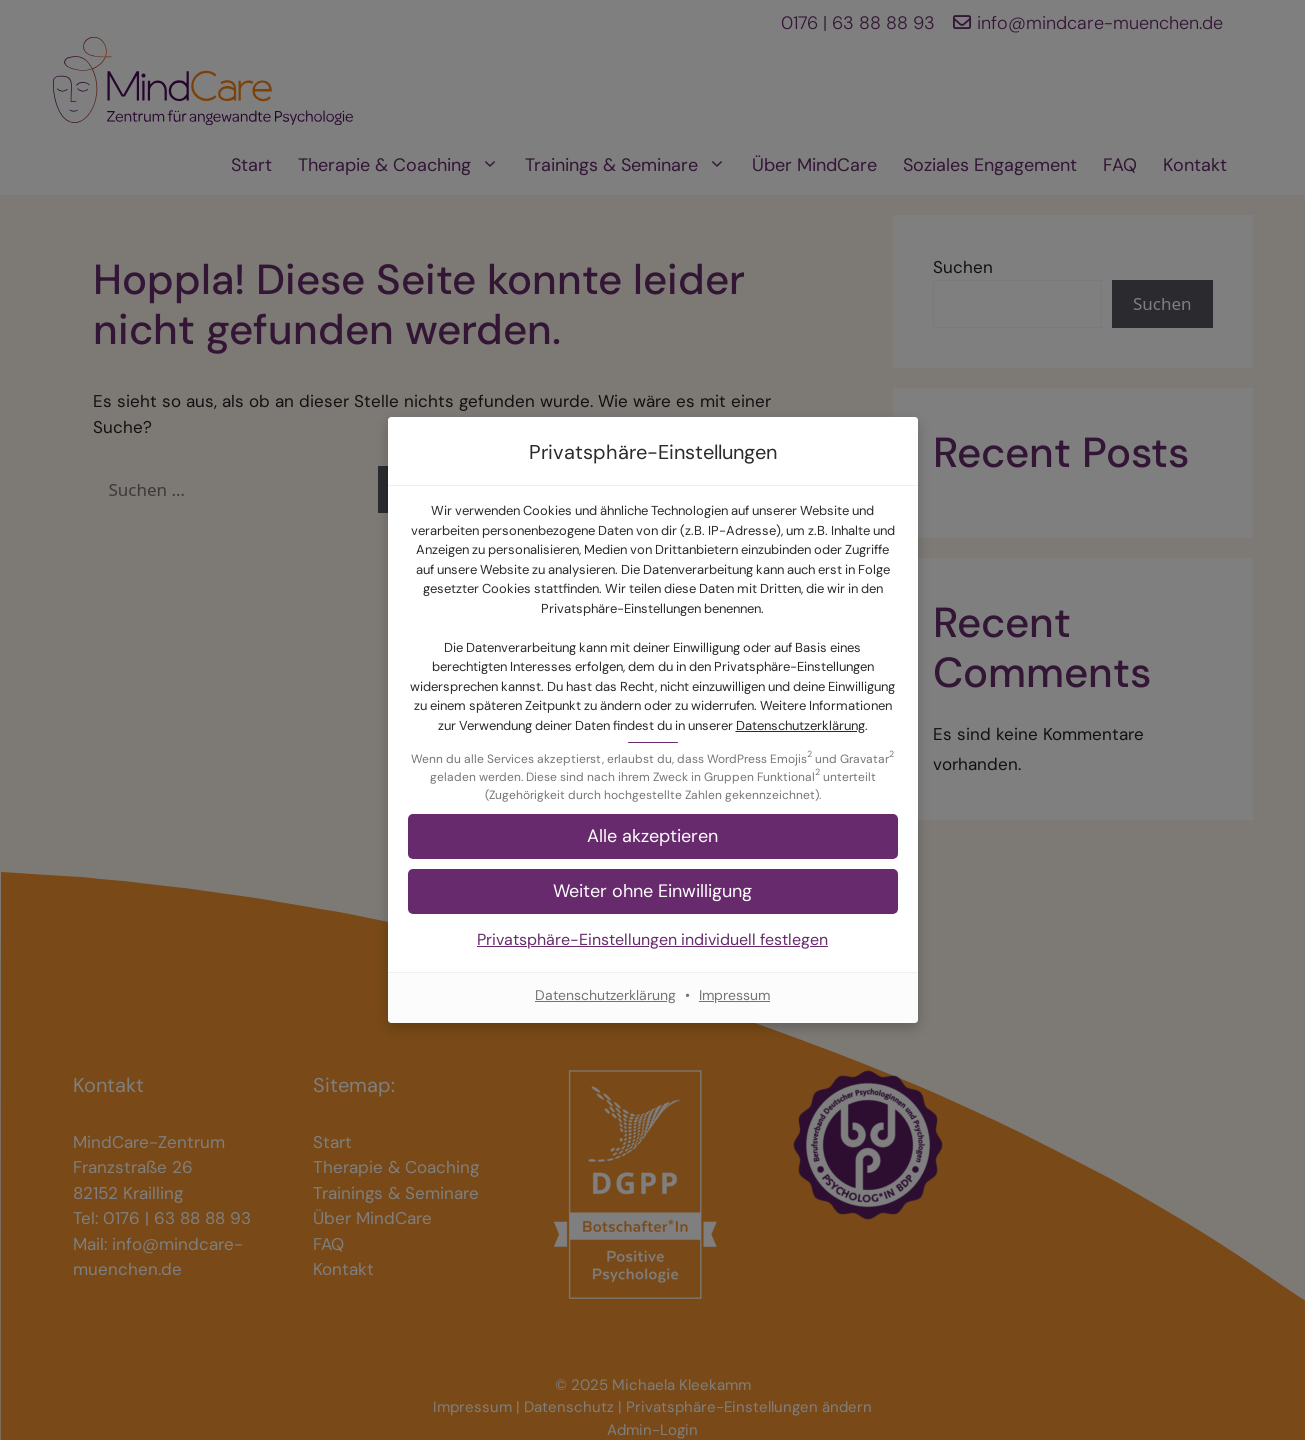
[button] (653, 836)
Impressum (734, 995)
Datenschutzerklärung (800, 725)
